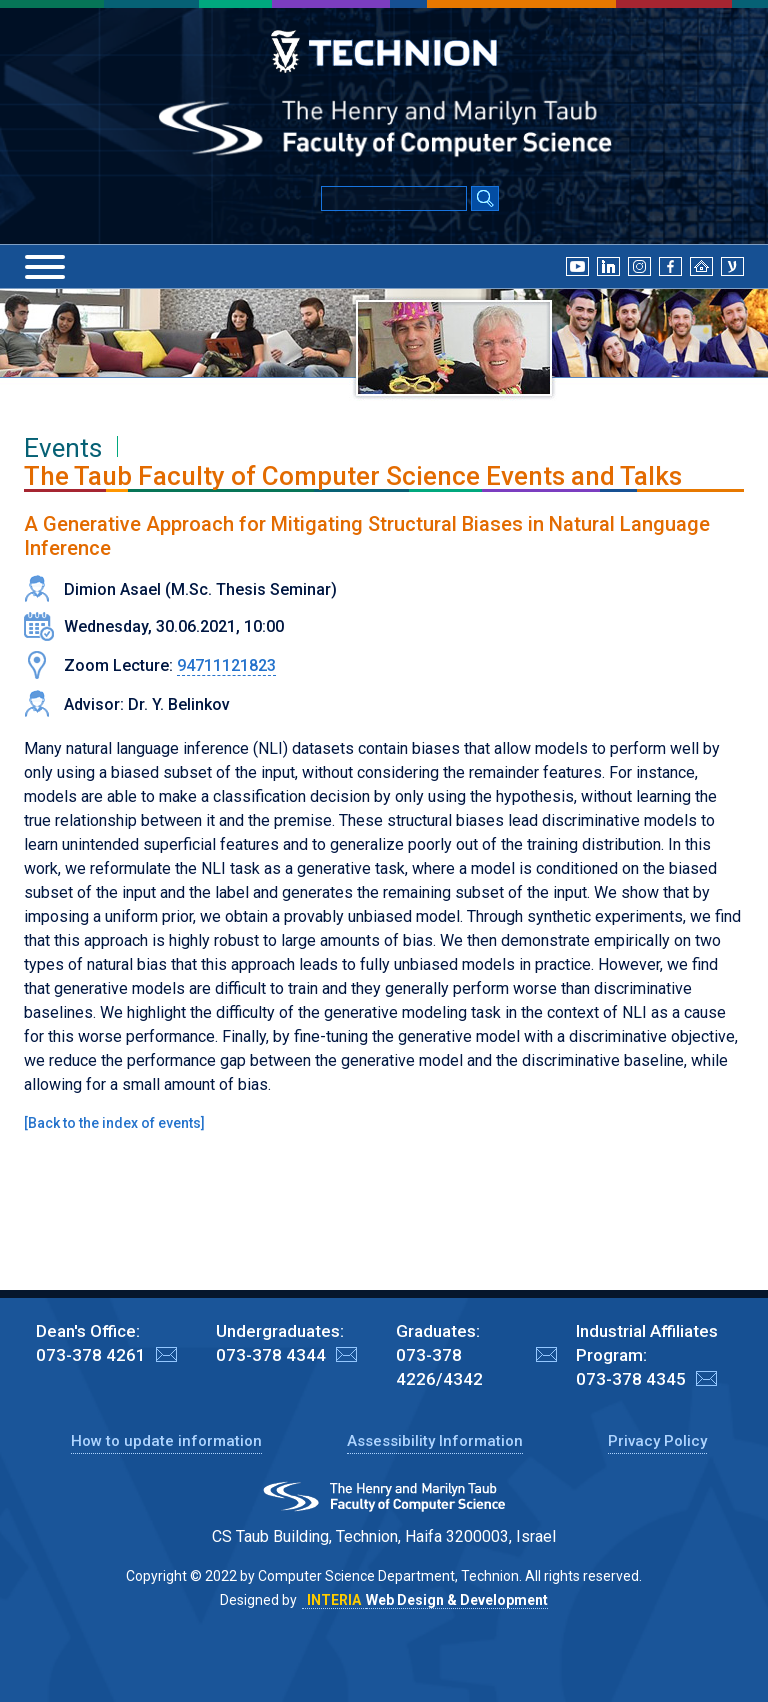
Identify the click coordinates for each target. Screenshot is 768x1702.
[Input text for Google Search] (394, 198)
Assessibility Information (435, 1441)
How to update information (166, 1441)
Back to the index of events (114, 1123)
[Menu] (45, 267)
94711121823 (226, 665)
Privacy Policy (657, 1441)
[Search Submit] (485, 200)
